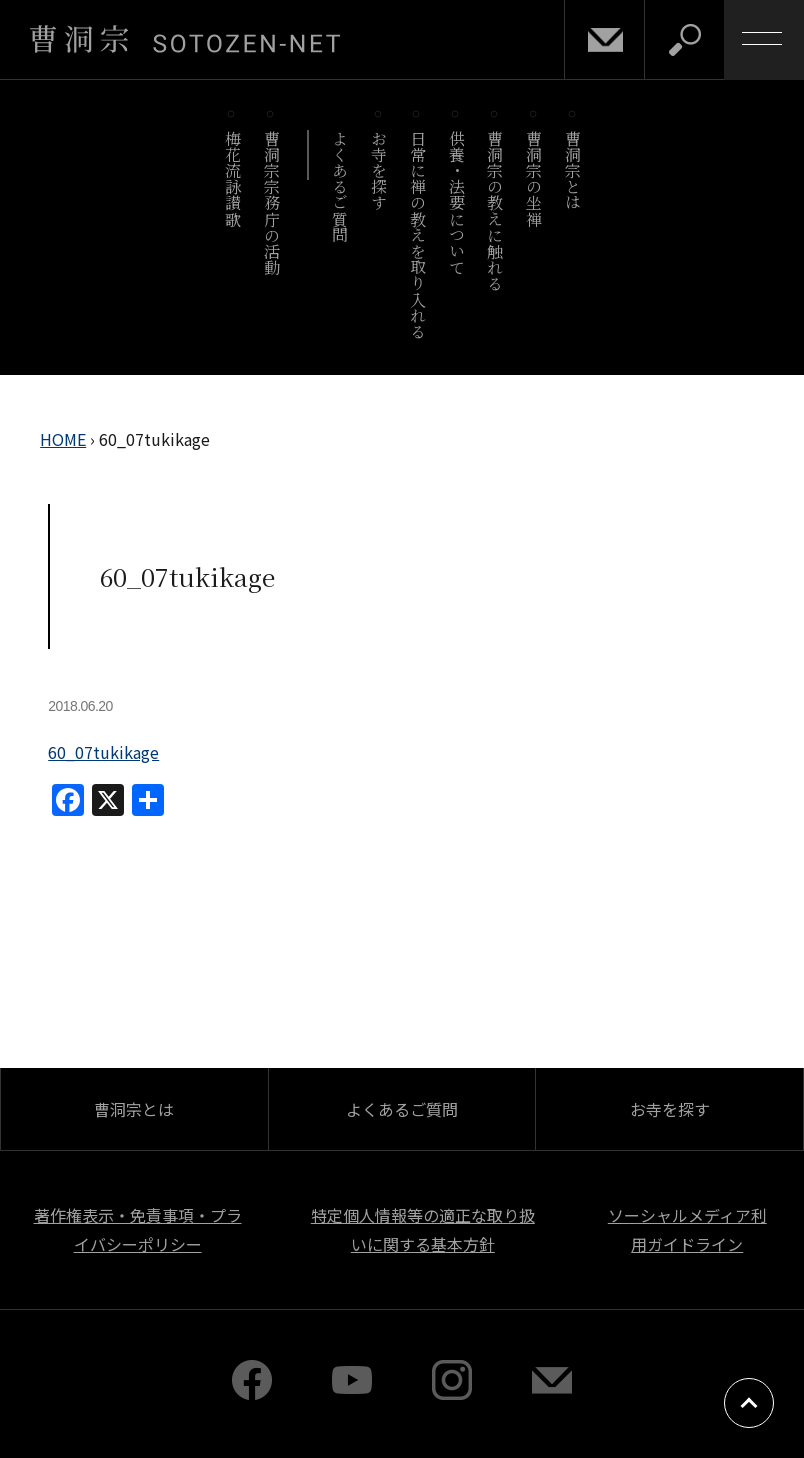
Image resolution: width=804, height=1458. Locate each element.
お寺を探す (379, 170)
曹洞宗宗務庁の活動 (271, 202)
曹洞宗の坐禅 (534, 178)
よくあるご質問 (340, 186)
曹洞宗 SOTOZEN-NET (185, 39)
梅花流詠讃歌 (232, 178)
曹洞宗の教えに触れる (495, 210)
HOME (63, 439)
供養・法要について (456, 202)
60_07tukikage (103, 752)
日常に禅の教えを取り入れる (417, 234)
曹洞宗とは (573, 170)
